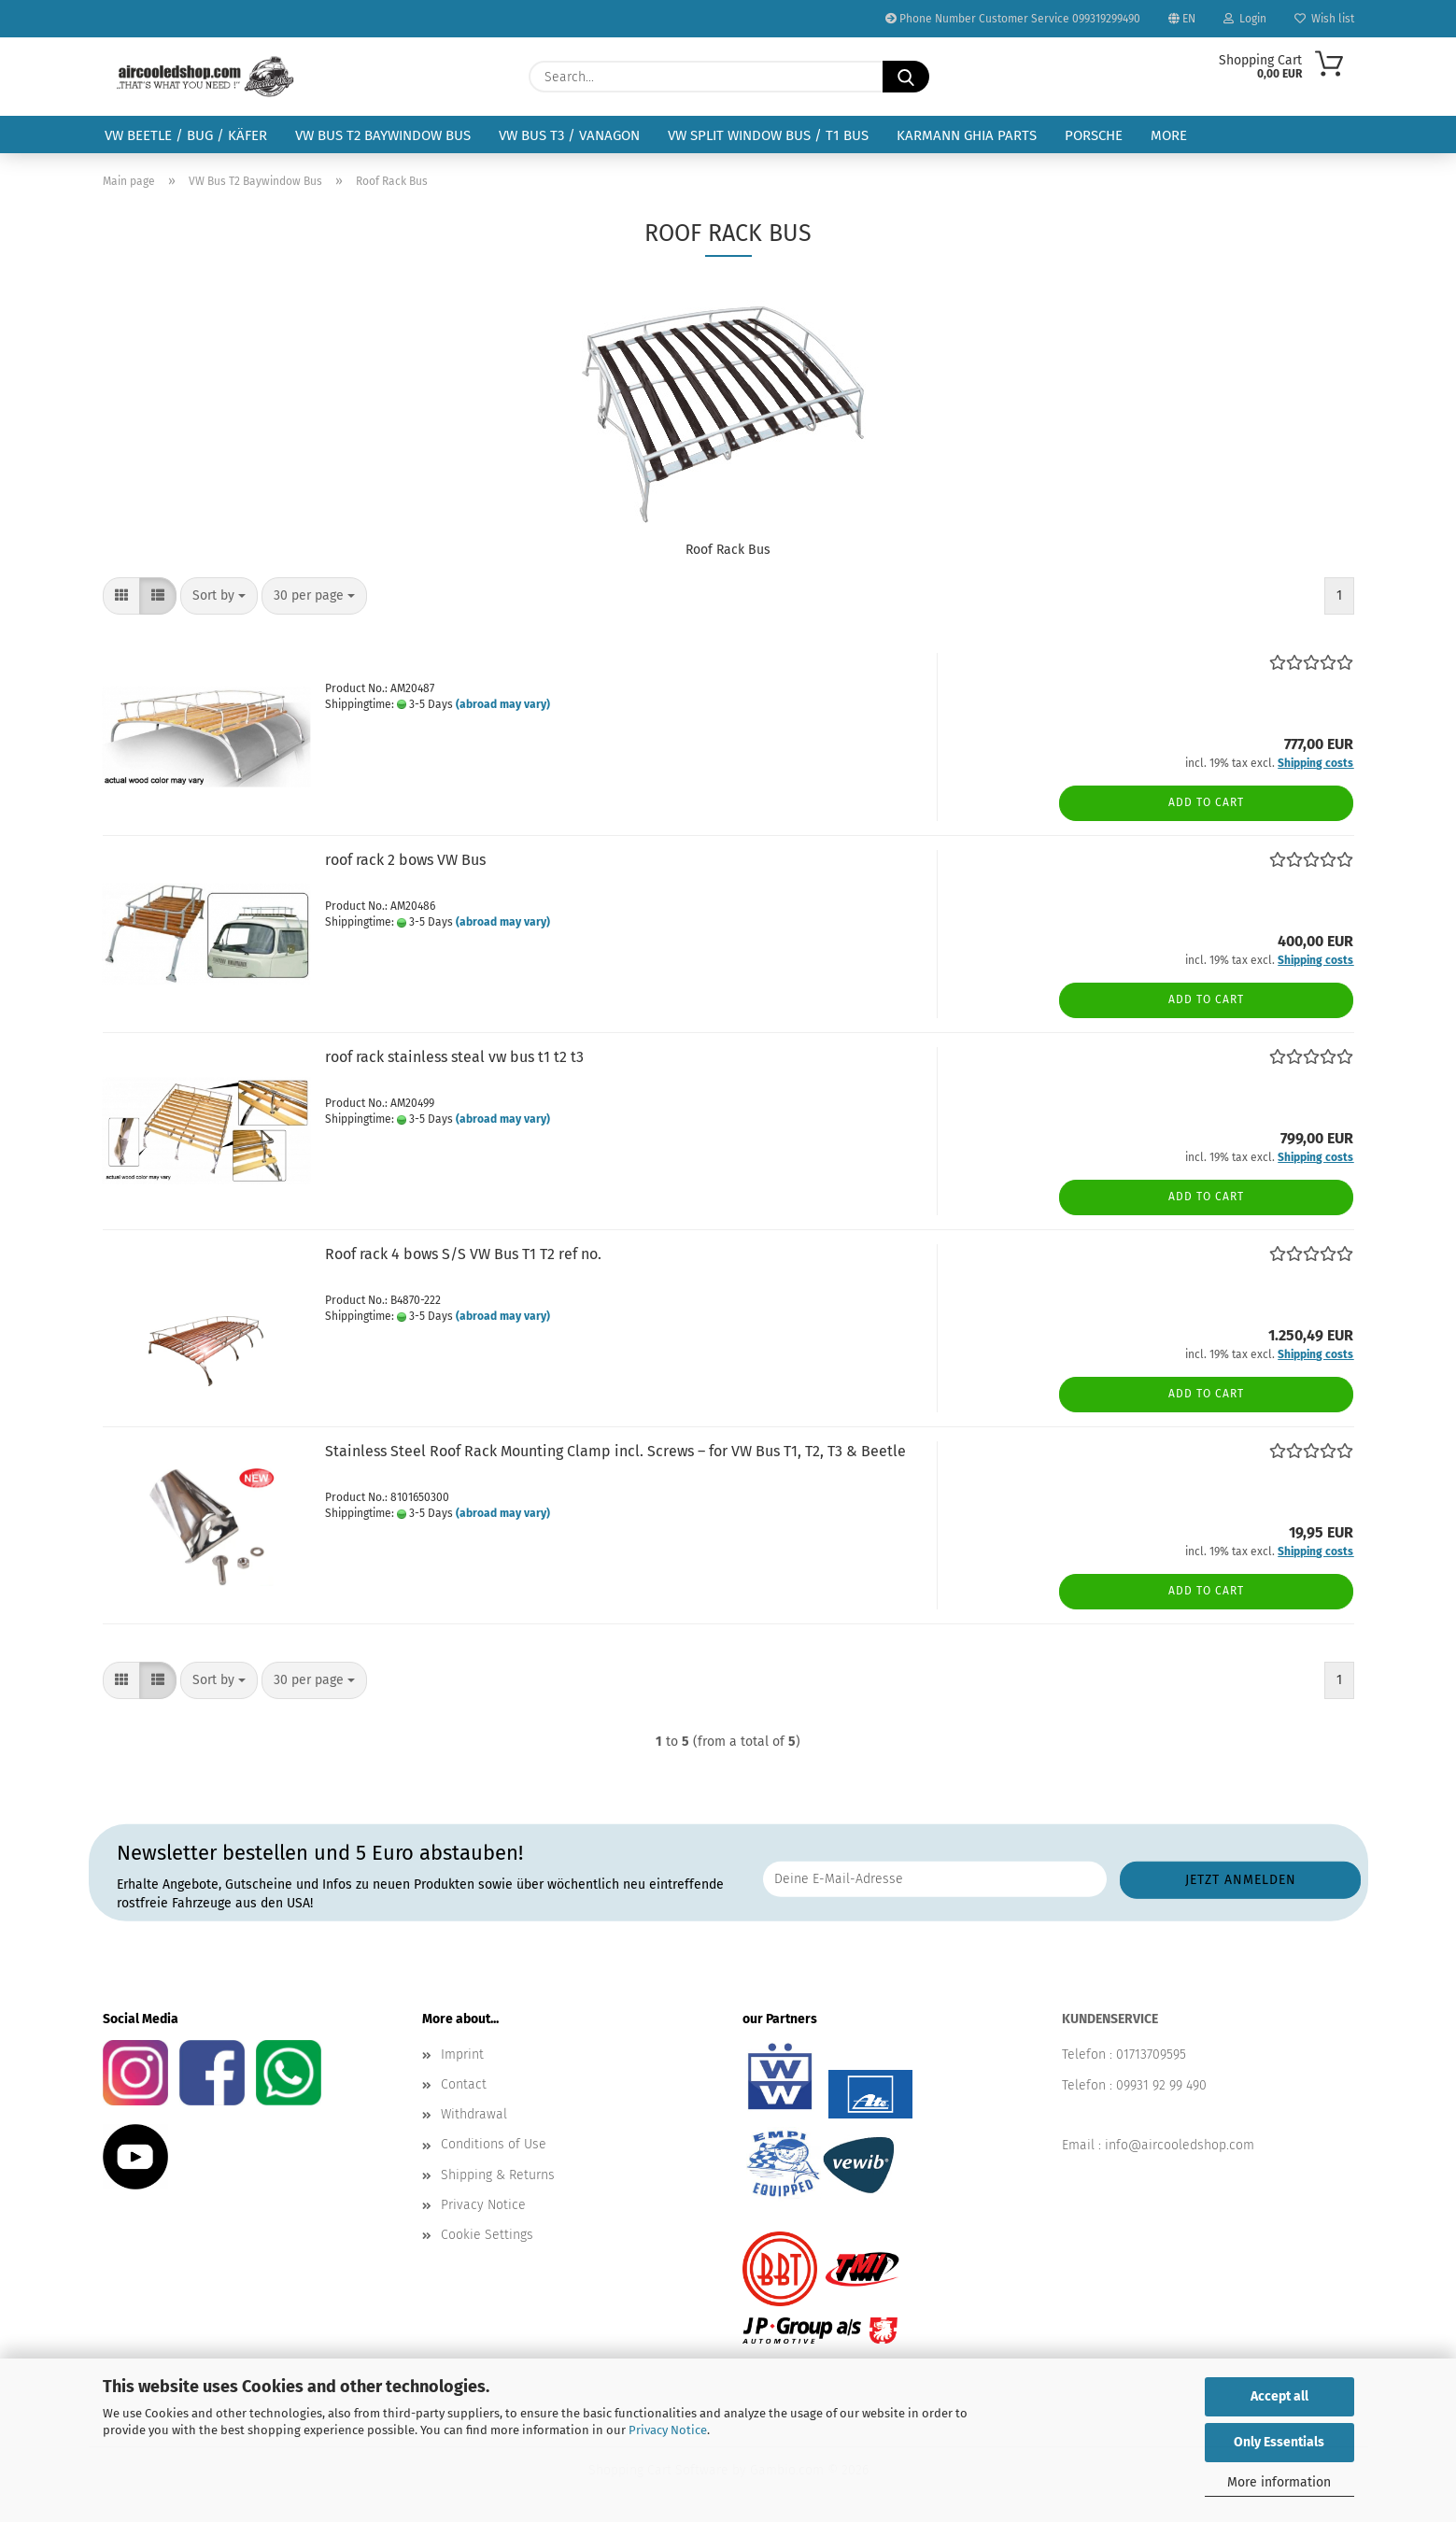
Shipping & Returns (498, 2175)
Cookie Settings (487, 2235)
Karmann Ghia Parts (967, 135)
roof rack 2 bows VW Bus (405, 860)
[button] (121, 596)
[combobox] (219, 596)
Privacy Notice (668, 2430)
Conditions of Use (493, 2144)
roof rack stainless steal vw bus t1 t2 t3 (454, 1057)
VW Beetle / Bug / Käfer (186, 135)
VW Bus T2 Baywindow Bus (383, 135)
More (1169, 135)
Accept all (1279, 2396)
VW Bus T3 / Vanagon (569, 135)
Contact (464, 2084)
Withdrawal (474, 2114)
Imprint (462, 2054)
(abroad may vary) (503, 704)
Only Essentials (1279, 2442)
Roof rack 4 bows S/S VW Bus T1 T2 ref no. (463, 1254)
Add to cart (1206, 802)
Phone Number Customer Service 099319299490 (1012, 18)
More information (1279, 2482)
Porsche (1094, 135)
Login (1244, 18)
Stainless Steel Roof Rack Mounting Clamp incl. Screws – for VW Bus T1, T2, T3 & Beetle (615, 1451)
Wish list (1324, 18)
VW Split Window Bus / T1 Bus (768, 135)
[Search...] (906, 76)
